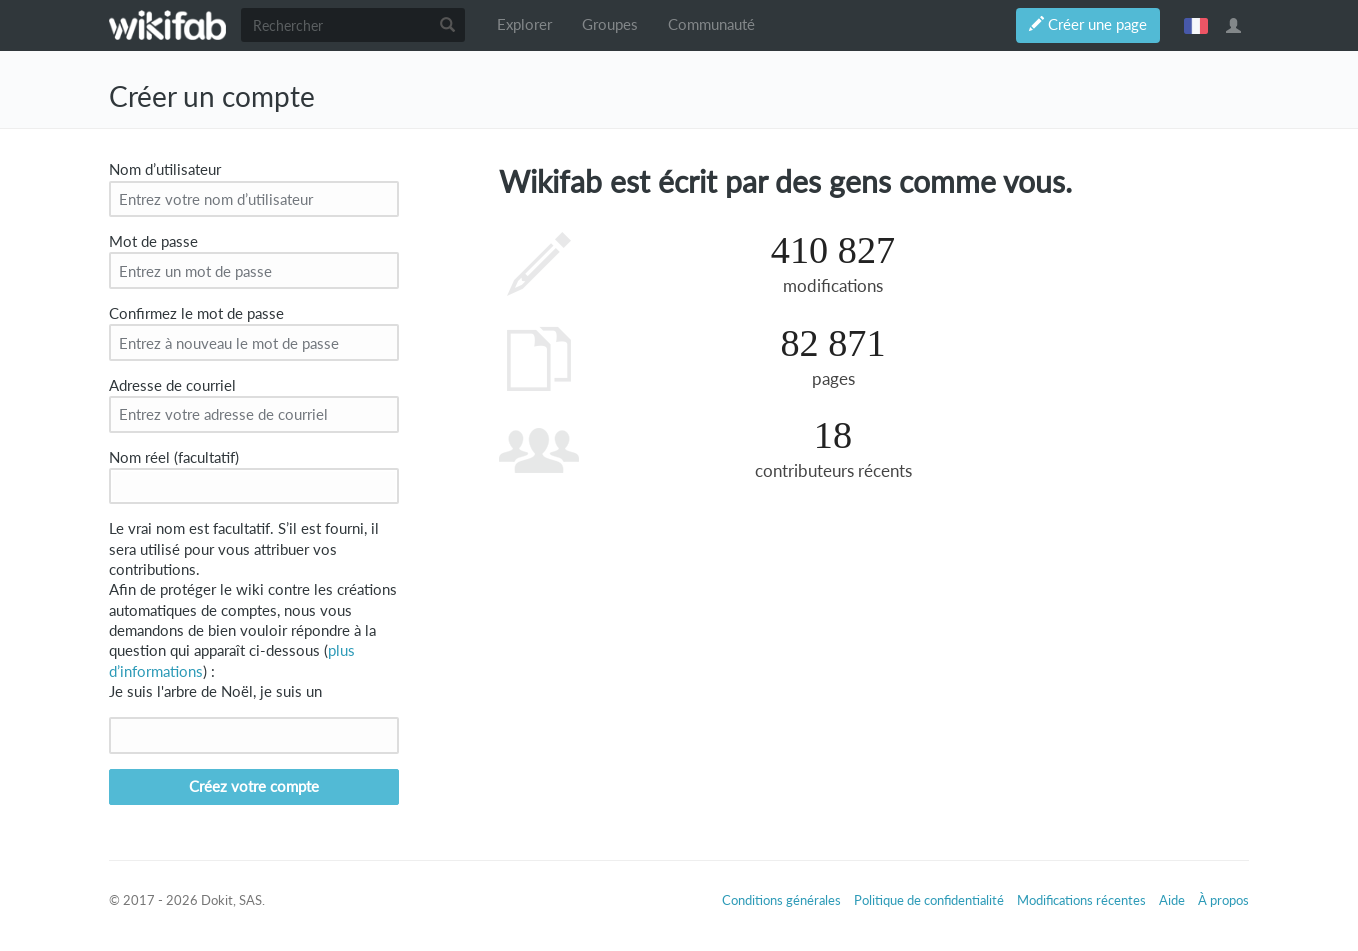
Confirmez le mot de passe (196, 313)
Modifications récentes (1081, 900)
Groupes (610, 24)
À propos (1223, 900)
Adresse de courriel (172, 385)
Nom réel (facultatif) (174, 457)
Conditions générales (781, 900)
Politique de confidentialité (929, 900)
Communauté (711, 24)
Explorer (524, 24)
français (1196, 25)
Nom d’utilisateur (165, 169)
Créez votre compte (254, 786)
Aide (1172, 900)
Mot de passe (153, 241)
